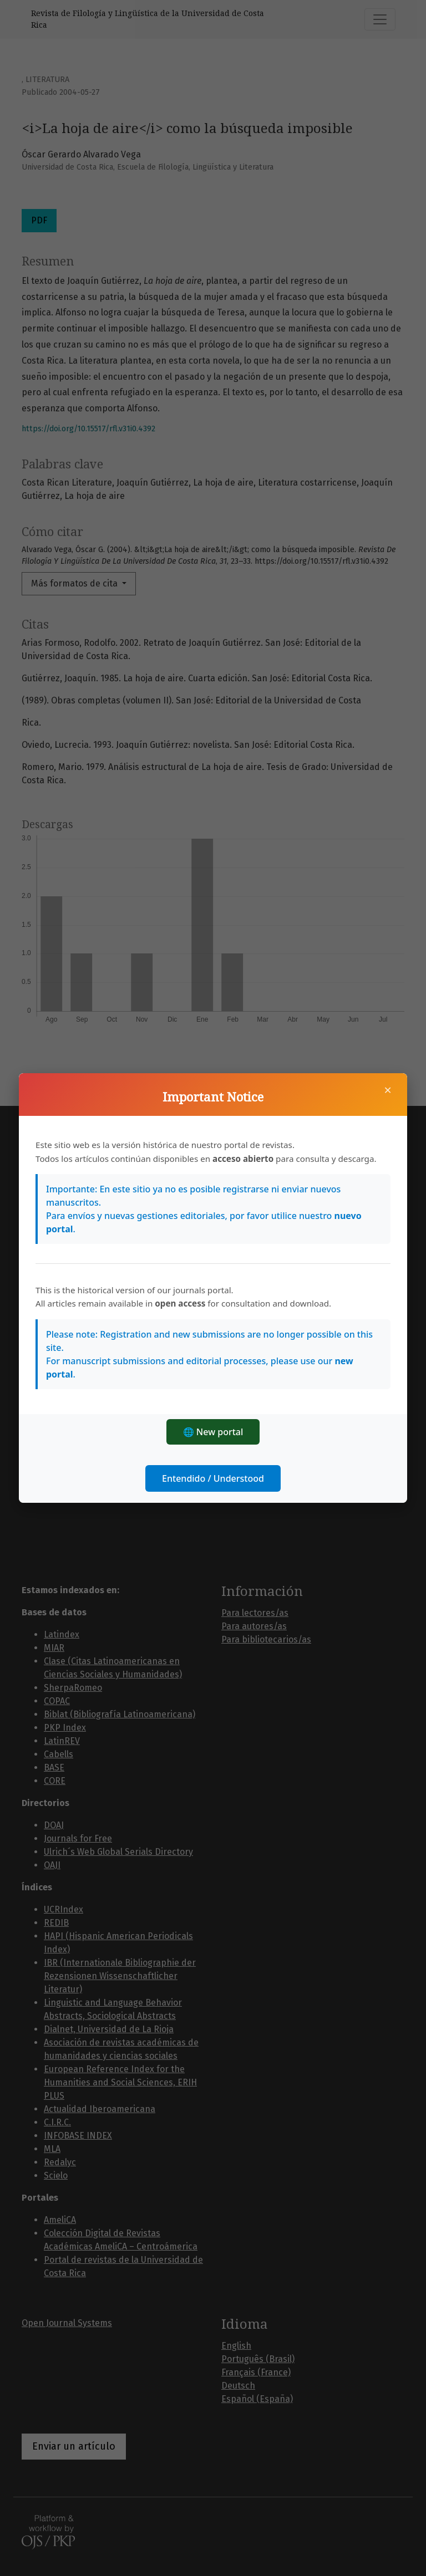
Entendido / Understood (213, 1478)
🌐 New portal (213, 1432)
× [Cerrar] (388, 1090)
